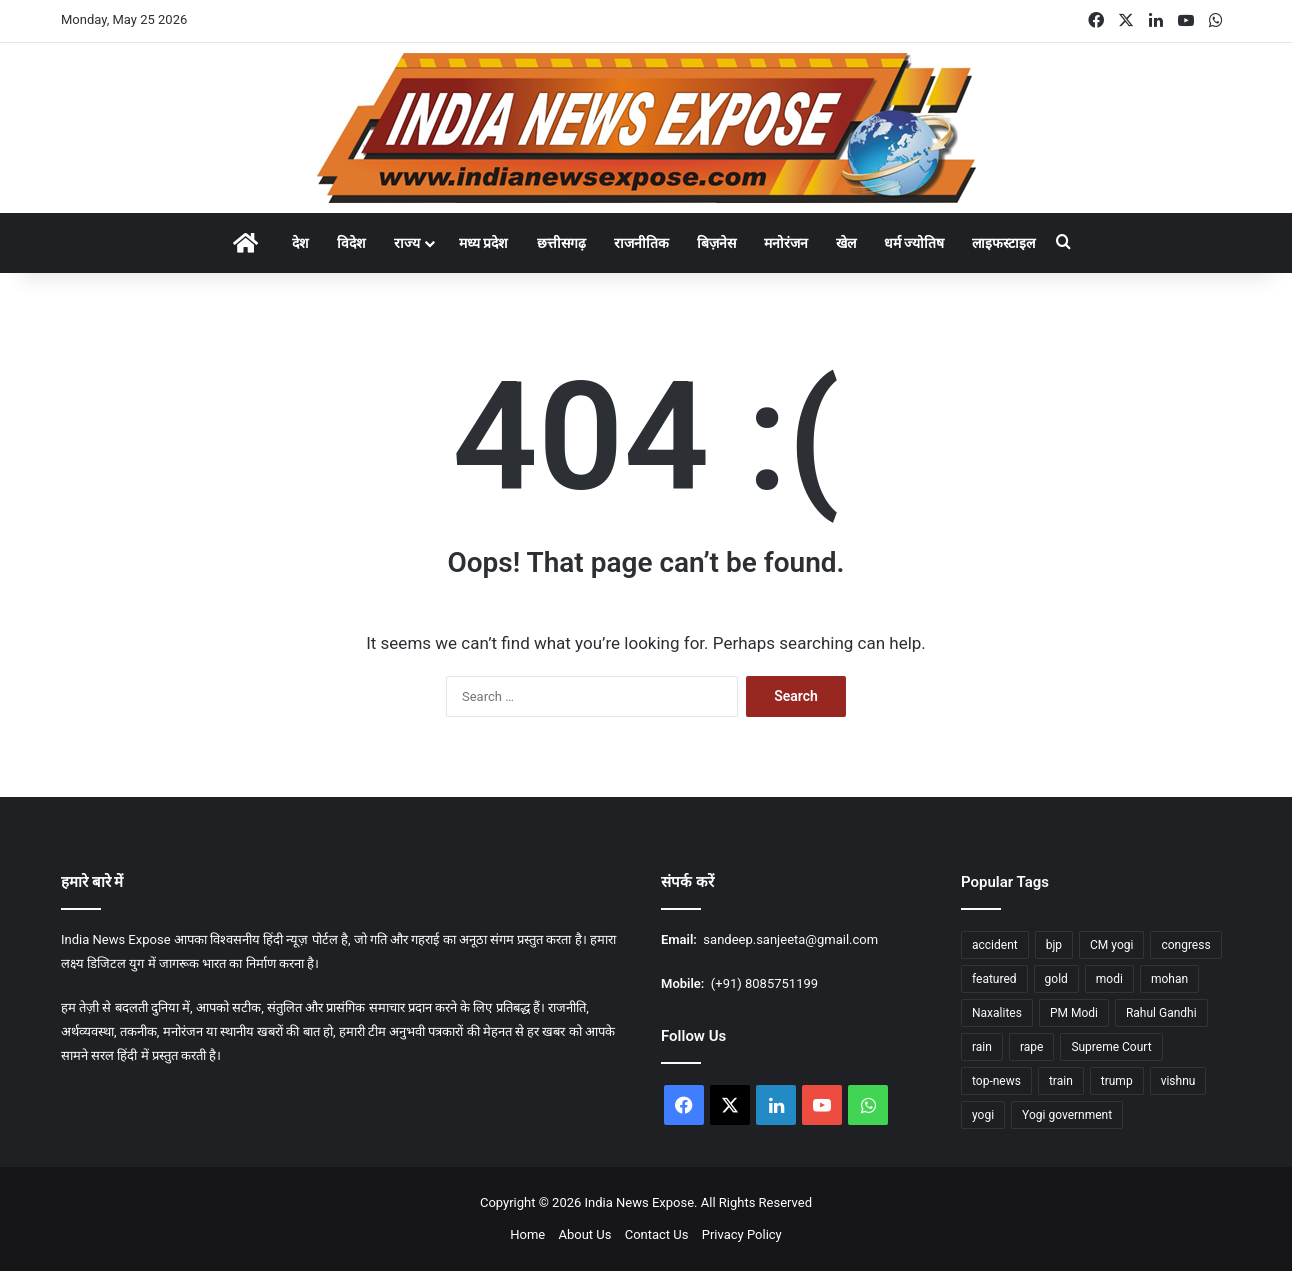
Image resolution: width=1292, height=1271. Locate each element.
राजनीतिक (641, 243)
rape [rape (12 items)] (1031, 1047)
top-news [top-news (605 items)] (996, 1081)
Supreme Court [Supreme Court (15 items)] (1111, 1047)
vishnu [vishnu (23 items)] (1178, 1081)
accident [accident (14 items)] (995, 945)
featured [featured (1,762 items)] (994, 979)
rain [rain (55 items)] (982, 1047)
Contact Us (657, 1234)
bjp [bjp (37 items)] (1054, 945)
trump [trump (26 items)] (1117, 1081)
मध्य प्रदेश (483, 243)
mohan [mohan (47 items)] (1169, 979)
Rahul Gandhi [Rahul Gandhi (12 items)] (1161, 1013)
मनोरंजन (786, 243)
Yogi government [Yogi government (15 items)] (1067, 1115)
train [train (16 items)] (1061, 1081)
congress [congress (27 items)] (1185, 945)
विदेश (351, 243)
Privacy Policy (742, 1234)
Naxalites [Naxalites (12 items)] (997, 1013)
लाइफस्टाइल (1003, 243)
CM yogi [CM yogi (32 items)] (1111, 945)
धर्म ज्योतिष (914, 243)
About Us (584, 1234)
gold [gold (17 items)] (1056, 979)
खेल (846, 243)
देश (300, 243)
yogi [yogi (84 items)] (983, 1115)
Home (527, 1234)
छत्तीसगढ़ (561, 243)
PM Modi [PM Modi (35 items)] (1074, 1013)
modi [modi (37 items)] (1109, 979)
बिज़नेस (716, 243)
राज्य (407, 243)
